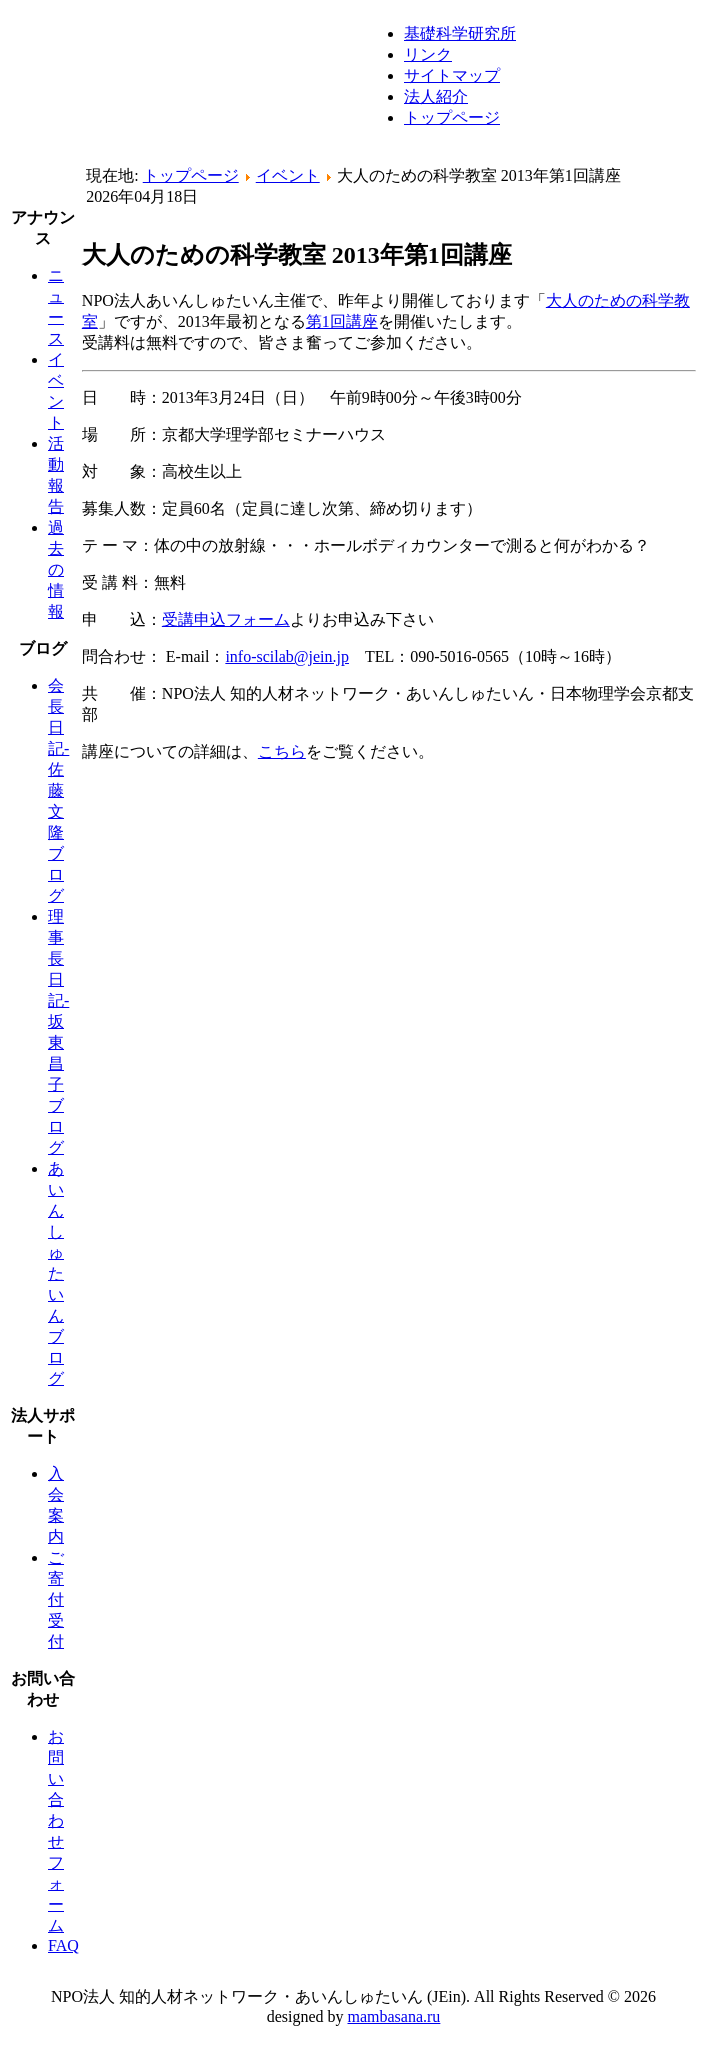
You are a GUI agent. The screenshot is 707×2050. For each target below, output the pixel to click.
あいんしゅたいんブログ (56, 1273)
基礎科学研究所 (460, 33)
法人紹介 (436, 96)
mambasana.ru (394, 2016)
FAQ (63, 1945)
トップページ (452, 117)
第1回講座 (342, 321)
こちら (282, 751)
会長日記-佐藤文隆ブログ (58, 790)
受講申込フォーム (226, 619)
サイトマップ (452, 75)
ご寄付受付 (56, 1599)
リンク (428, 54)
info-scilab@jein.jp (287, 656)
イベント (288, 175)
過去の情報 (56, 569)
